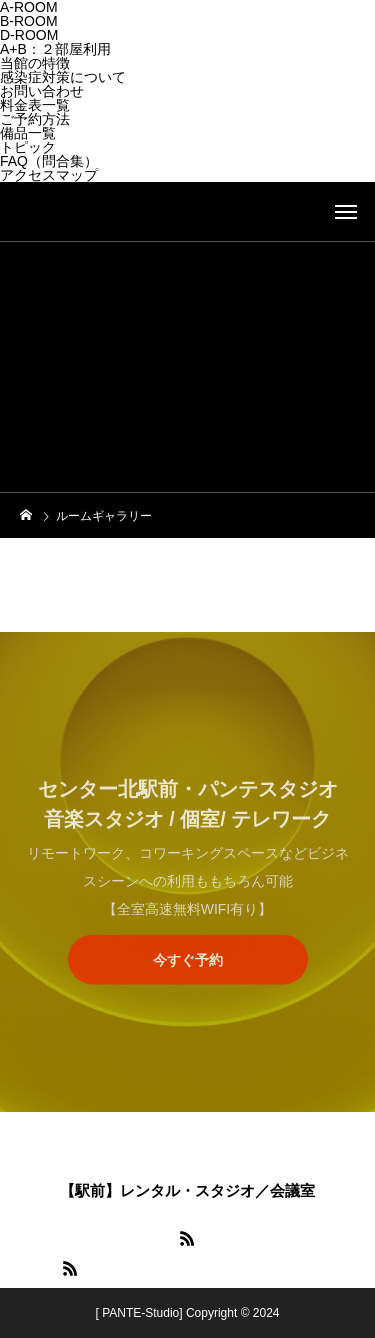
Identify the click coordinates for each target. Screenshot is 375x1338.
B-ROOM (29, 21)
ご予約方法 (35, 119)
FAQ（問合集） (49, 161)
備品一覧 (28, 133)
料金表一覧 (35, 105)
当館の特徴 (35, 63)
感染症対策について (63, 77)
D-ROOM (29, 35)
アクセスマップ (49, 175)
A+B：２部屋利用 (55, 49)
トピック (28, 147)
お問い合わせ (42, 91)
